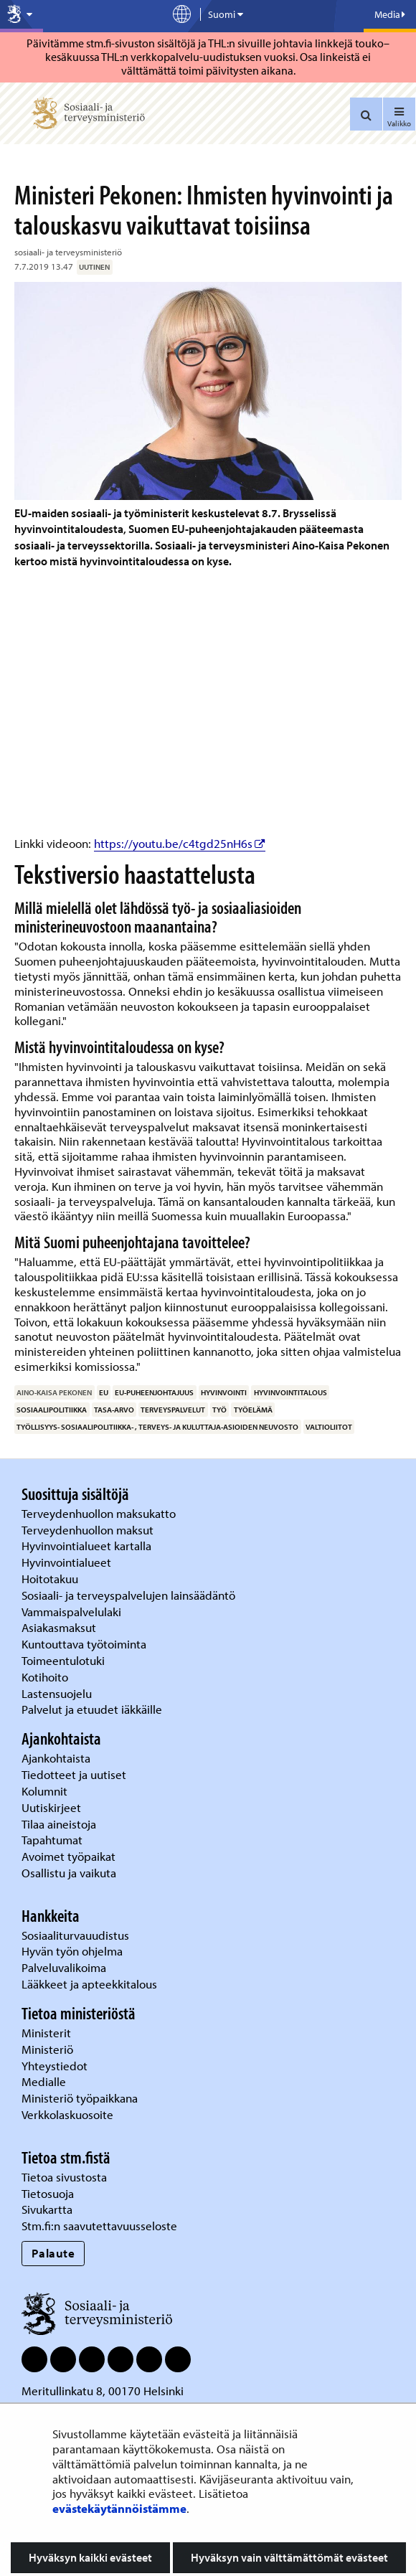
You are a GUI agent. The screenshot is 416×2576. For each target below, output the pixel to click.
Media (389, 14)
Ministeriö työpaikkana (81, 2097)
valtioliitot (329, 1427)
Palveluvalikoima (64, 1967)
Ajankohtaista (56, 1757)
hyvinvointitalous (290, 1392)
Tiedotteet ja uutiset (75, 1774)
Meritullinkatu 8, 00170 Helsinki (103, 2390)
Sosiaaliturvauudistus (75, 1935)
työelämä (253, 1410)
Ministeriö (49, 2049)
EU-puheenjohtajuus (154, 1392)
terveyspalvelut (173, 1410)
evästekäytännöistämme (119, 2508)
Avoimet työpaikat (68, 1856)
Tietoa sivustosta (64, 2176)
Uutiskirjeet (53, 1807)
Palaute (53, 2252)
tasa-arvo (114, 1410)
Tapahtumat (52, 1839)
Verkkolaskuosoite (69, 2114)
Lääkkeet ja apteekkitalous (89, 1983)
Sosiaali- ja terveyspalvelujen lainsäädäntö (130, 1595)
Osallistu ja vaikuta (69, 1872)
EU (103, 1392)
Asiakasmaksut (59, 1627)
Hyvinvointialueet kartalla (88, 1545)
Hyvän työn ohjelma (72, 1950)
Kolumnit (46, 1790)
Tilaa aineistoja (59, 1823)
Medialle (45, 2081)
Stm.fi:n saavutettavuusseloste (99, 2225)
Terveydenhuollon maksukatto (100, 1513)
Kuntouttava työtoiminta (84, 1643)
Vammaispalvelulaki (73, 1611)
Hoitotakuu (51, 1578)
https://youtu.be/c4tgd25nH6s (179, 843)
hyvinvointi (224, 1392)
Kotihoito (45, 1676)
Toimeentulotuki (65, 1660)
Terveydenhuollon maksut (89, 1529)
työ (219, 1410)
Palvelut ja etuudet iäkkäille (92, 1709)
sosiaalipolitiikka (51, 1410)
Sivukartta (47, 2209)
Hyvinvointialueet (68, 1562)
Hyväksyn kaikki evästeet (90, 2557)
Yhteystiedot (56, 2065)
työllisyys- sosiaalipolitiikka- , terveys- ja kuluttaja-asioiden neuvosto (157, 1427)
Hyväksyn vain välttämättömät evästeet (289, 2557)
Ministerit (48, 2032)
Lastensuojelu (58, 1693)
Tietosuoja (48, 2193)
